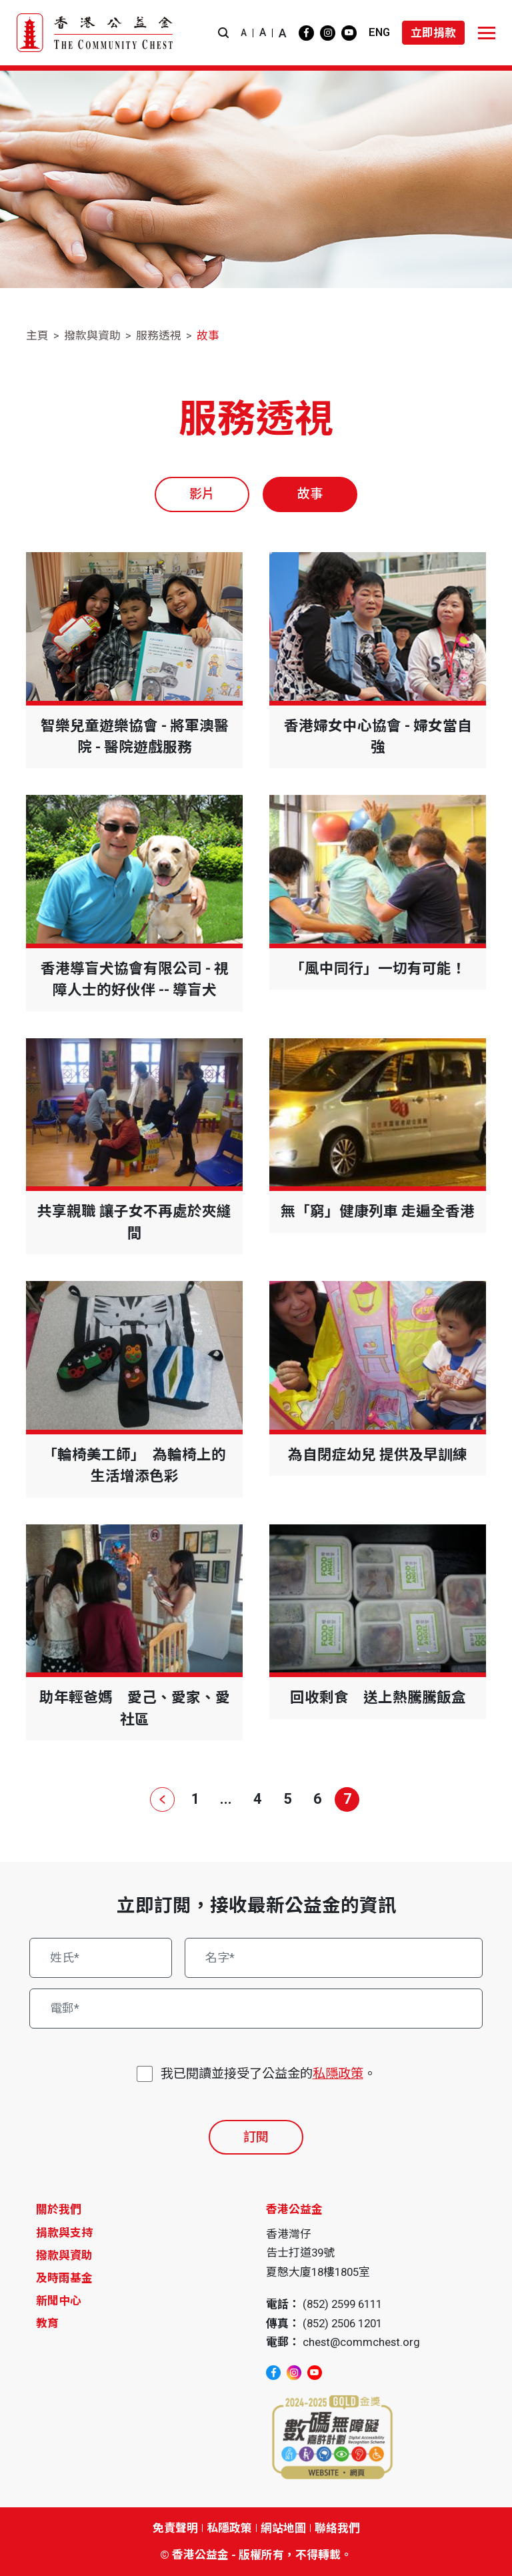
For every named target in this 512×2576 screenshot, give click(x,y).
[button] (223, 33)
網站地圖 (283, 2528)
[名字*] (334, 1958)
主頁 (37, 335)
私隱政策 (338, 2073)
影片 (202, 493)
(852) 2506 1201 (342, 2323)
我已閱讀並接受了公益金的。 (268, 2074)
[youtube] (349, 33)
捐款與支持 (64, 2232)
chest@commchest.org (361, 2342)
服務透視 (158, 335)
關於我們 (58, 2209)
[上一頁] (165, 1799)
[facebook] (306, 33)
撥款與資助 (92, 335)
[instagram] (327, 33)
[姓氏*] (100, 1958)
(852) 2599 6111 (342, 2304)
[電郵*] (256, 2009)
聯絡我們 (337, 2528)
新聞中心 (58, 2300)
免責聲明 (175, 2528)
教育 (47, 2323)
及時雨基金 (64, 2278)
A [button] (244, 32)
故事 (208, 335)
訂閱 (256, 2137)
